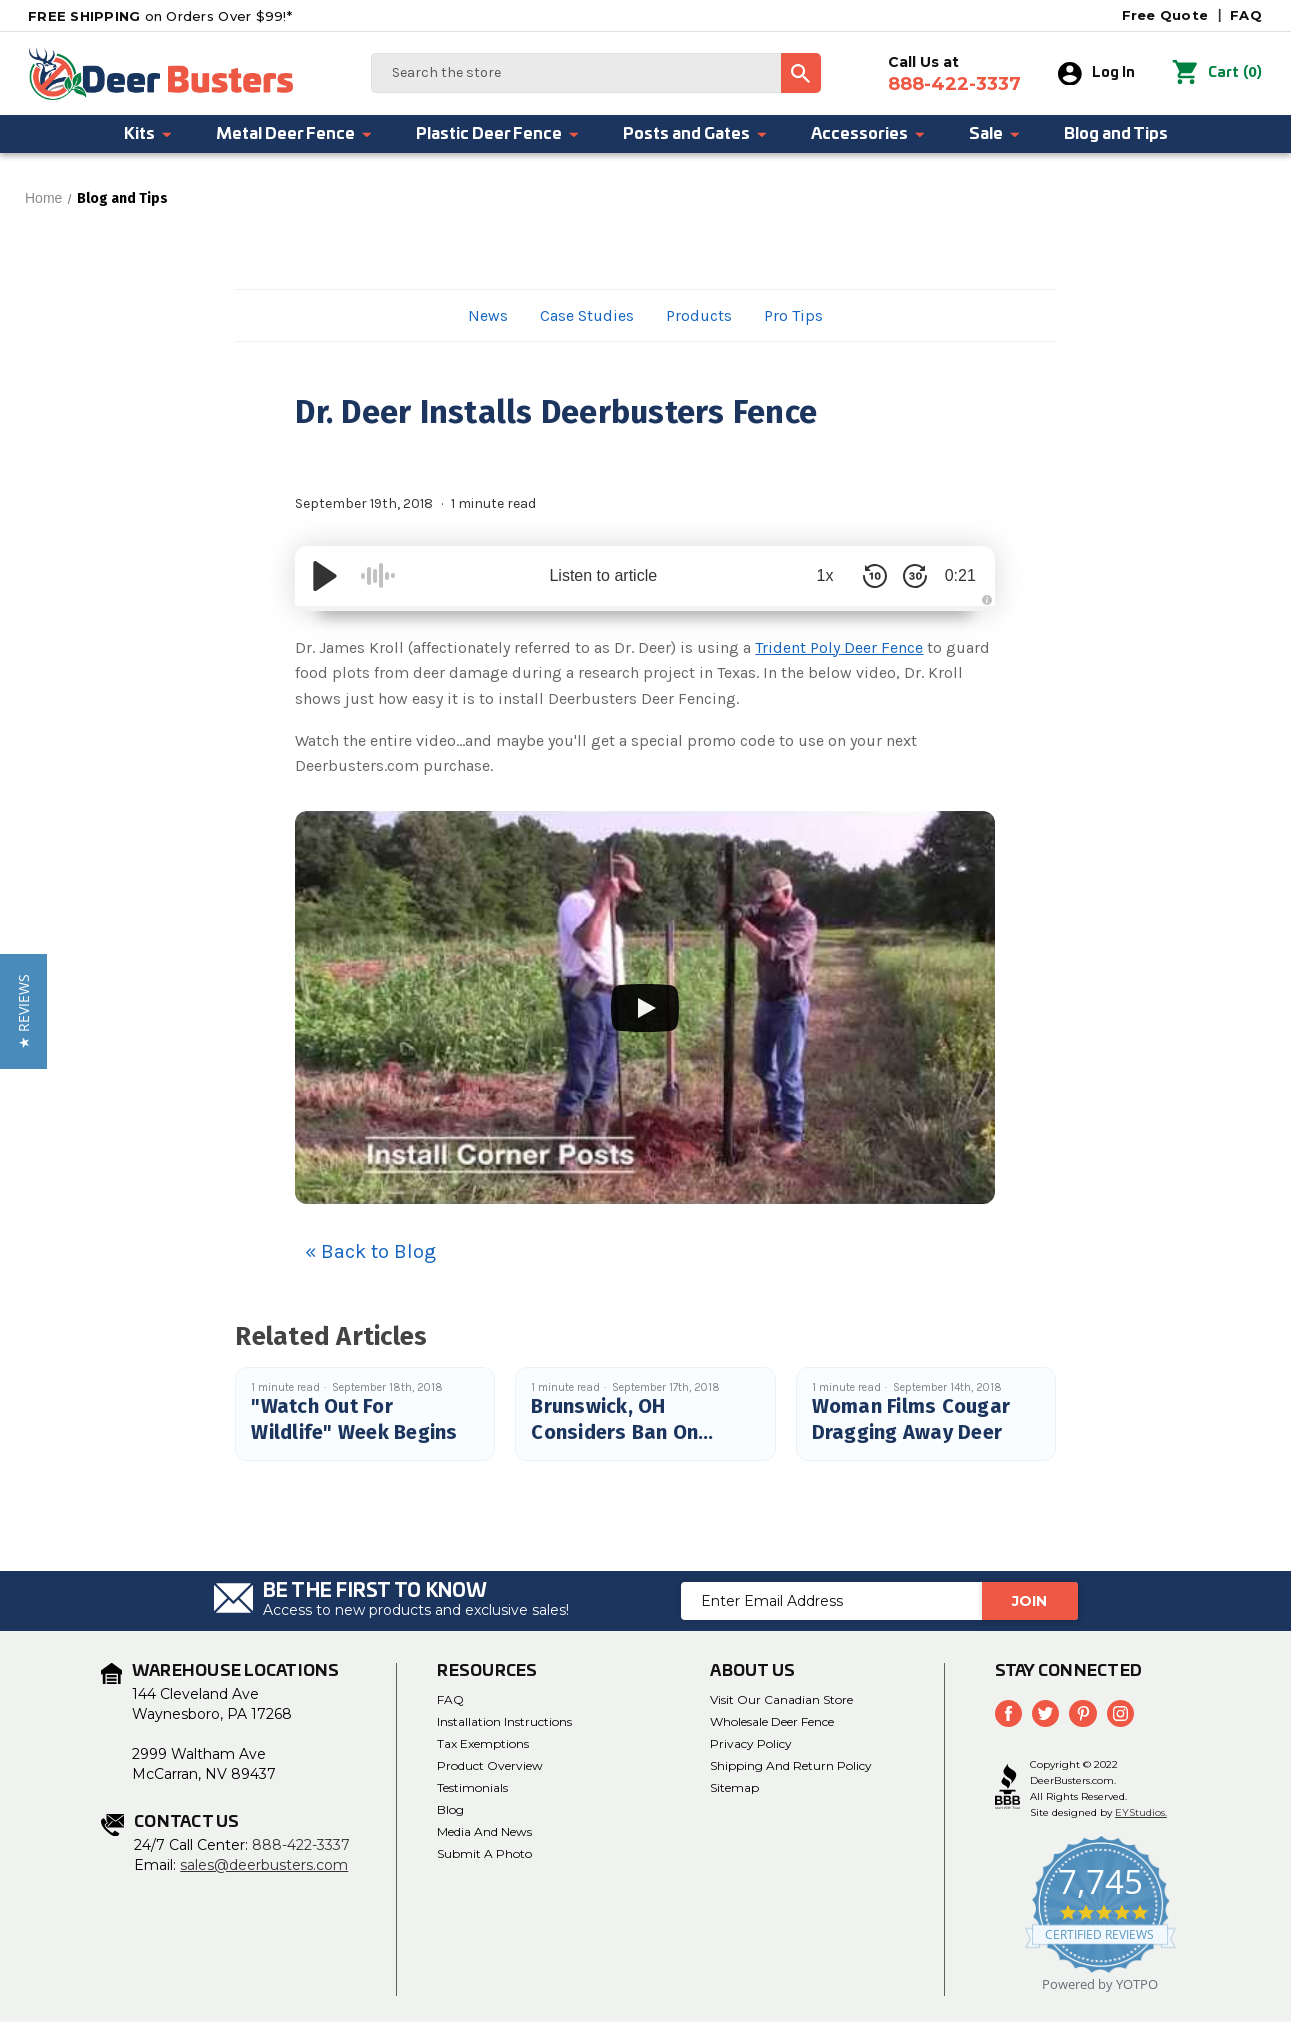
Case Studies (587, 315)
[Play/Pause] (325, 576)
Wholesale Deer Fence (772, 1721)
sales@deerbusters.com (264, 1865)
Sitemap (734, 1787)
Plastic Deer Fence (498, 134)
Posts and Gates (696, 134)
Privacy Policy (751, 1743)
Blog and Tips (1116, 134)
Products (699, 315)
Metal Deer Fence (295, 134)
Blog (450, 1809)
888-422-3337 (301, 1845)
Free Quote (1165, 15)
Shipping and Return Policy (791, 1765)
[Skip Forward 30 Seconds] (905, 576)
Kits (149, 134)
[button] (23, 1011)
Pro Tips (793, 315)
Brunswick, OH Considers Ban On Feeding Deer (614, 1432)
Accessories (869, 134)
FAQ (1246, 15)
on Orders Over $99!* (160, 16)
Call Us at (955, 74)
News (488, 315)
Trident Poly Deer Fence (839, 647)
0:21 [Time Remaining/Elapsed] (955, 575)
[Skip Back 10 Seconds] (865, 576)
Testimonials (472, 1787)
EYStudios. (1141, 1812)
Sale (995, 134)
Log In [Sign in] (1097, 74)
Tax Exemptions (483, 1743)
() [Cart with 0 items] (1217, 74)
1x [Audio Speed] (815, 575)
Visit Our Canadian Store (781, 1699)
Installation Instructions (504, 1721)
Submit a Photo (484, 1853)
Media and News (484, 1831)
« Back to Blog (370, 1251)
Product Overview (490, 1765)
